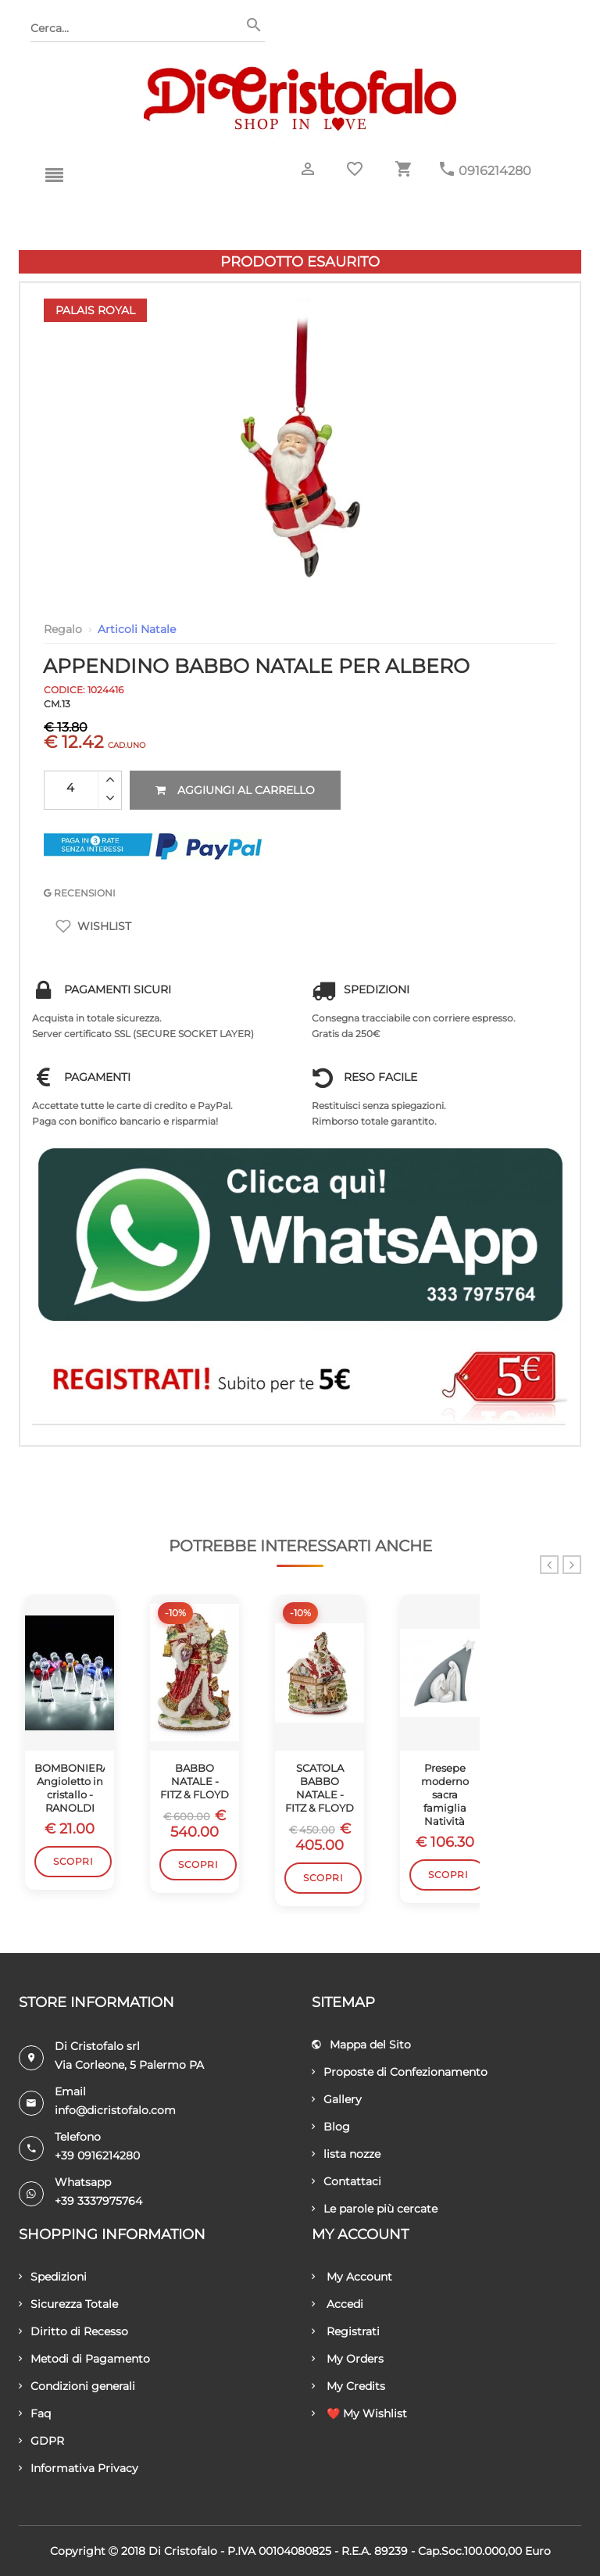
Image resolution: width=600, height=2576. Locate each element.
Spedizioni (53, 2277)
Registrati (346, 2331)
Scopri (73, 1861)
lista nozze (346, 2154)
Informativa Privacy (78, 2468)
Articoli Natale (137, 629)
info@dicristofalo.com (115, 2110)
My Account (352, 2277)
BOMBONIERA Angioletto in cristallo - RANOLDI (69, 1788)
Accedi (337, 2304)
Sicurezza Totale (68, 2304)
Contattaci (346, 2181)
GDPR (41, 2441)
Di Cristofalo (182, 2551)
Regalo (63, 629)
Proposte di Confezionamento (400, 2072)
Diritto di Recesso (73, 2331)
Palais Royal (95, 310)
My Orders (348, 2359)
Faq (35, 2413)
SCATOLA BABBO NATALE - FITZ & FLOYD (319, 1788)
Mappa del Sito (361, 2045)
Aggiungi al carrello (235, 790)
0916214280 (495, 170)
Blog (331, 2127)
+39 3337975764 (98, 2201)
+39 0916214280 (97, 2155)
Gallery (337, 2099)
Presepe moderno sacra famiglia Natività (445, 1794)
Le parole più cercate (375, 2209)
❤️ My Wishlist (359, 2413)
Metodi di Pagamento (84, 2359)
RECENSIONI (80, 893)
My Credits (348, 2386)
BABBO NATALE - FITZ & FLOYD (194, 1781)
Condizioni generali (77, 2386)
